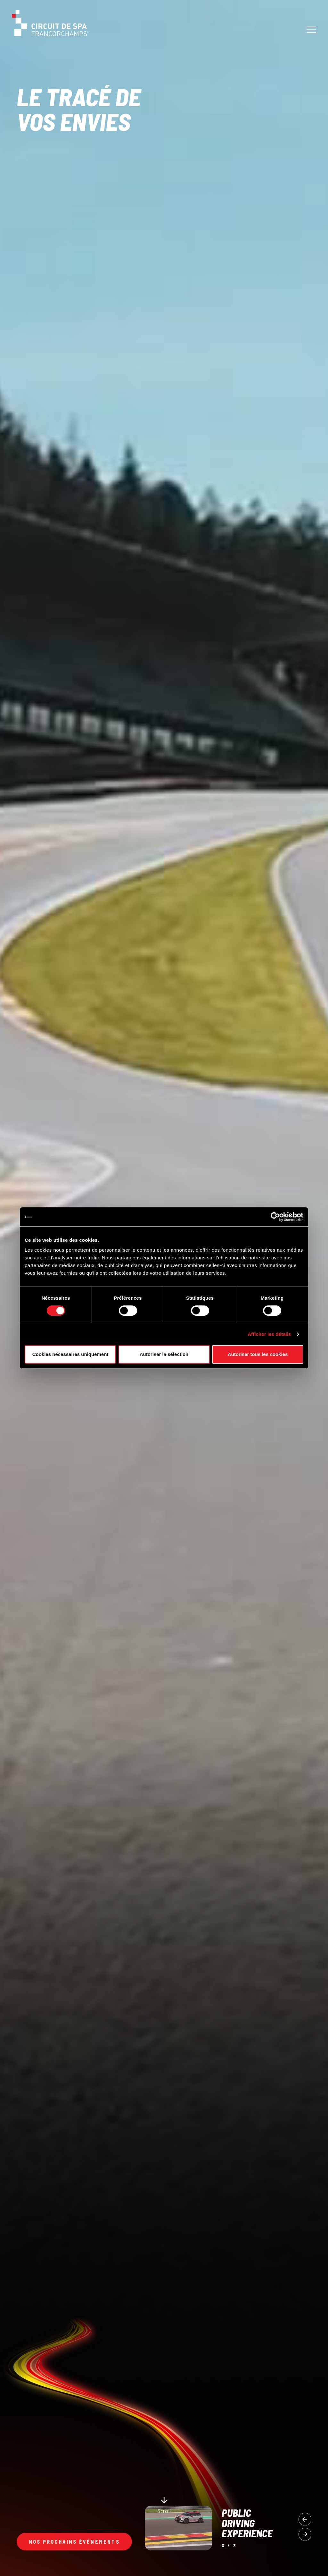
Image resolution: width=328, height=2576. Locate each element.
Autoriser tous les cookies (258, 1354)
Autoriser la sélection (164, 1354)
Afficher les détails (269, 1334)
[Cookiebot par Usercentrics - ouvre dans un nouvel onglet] (275, 1217)
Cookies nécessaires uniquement (70, 1354)
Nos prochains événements (74, 2542)
